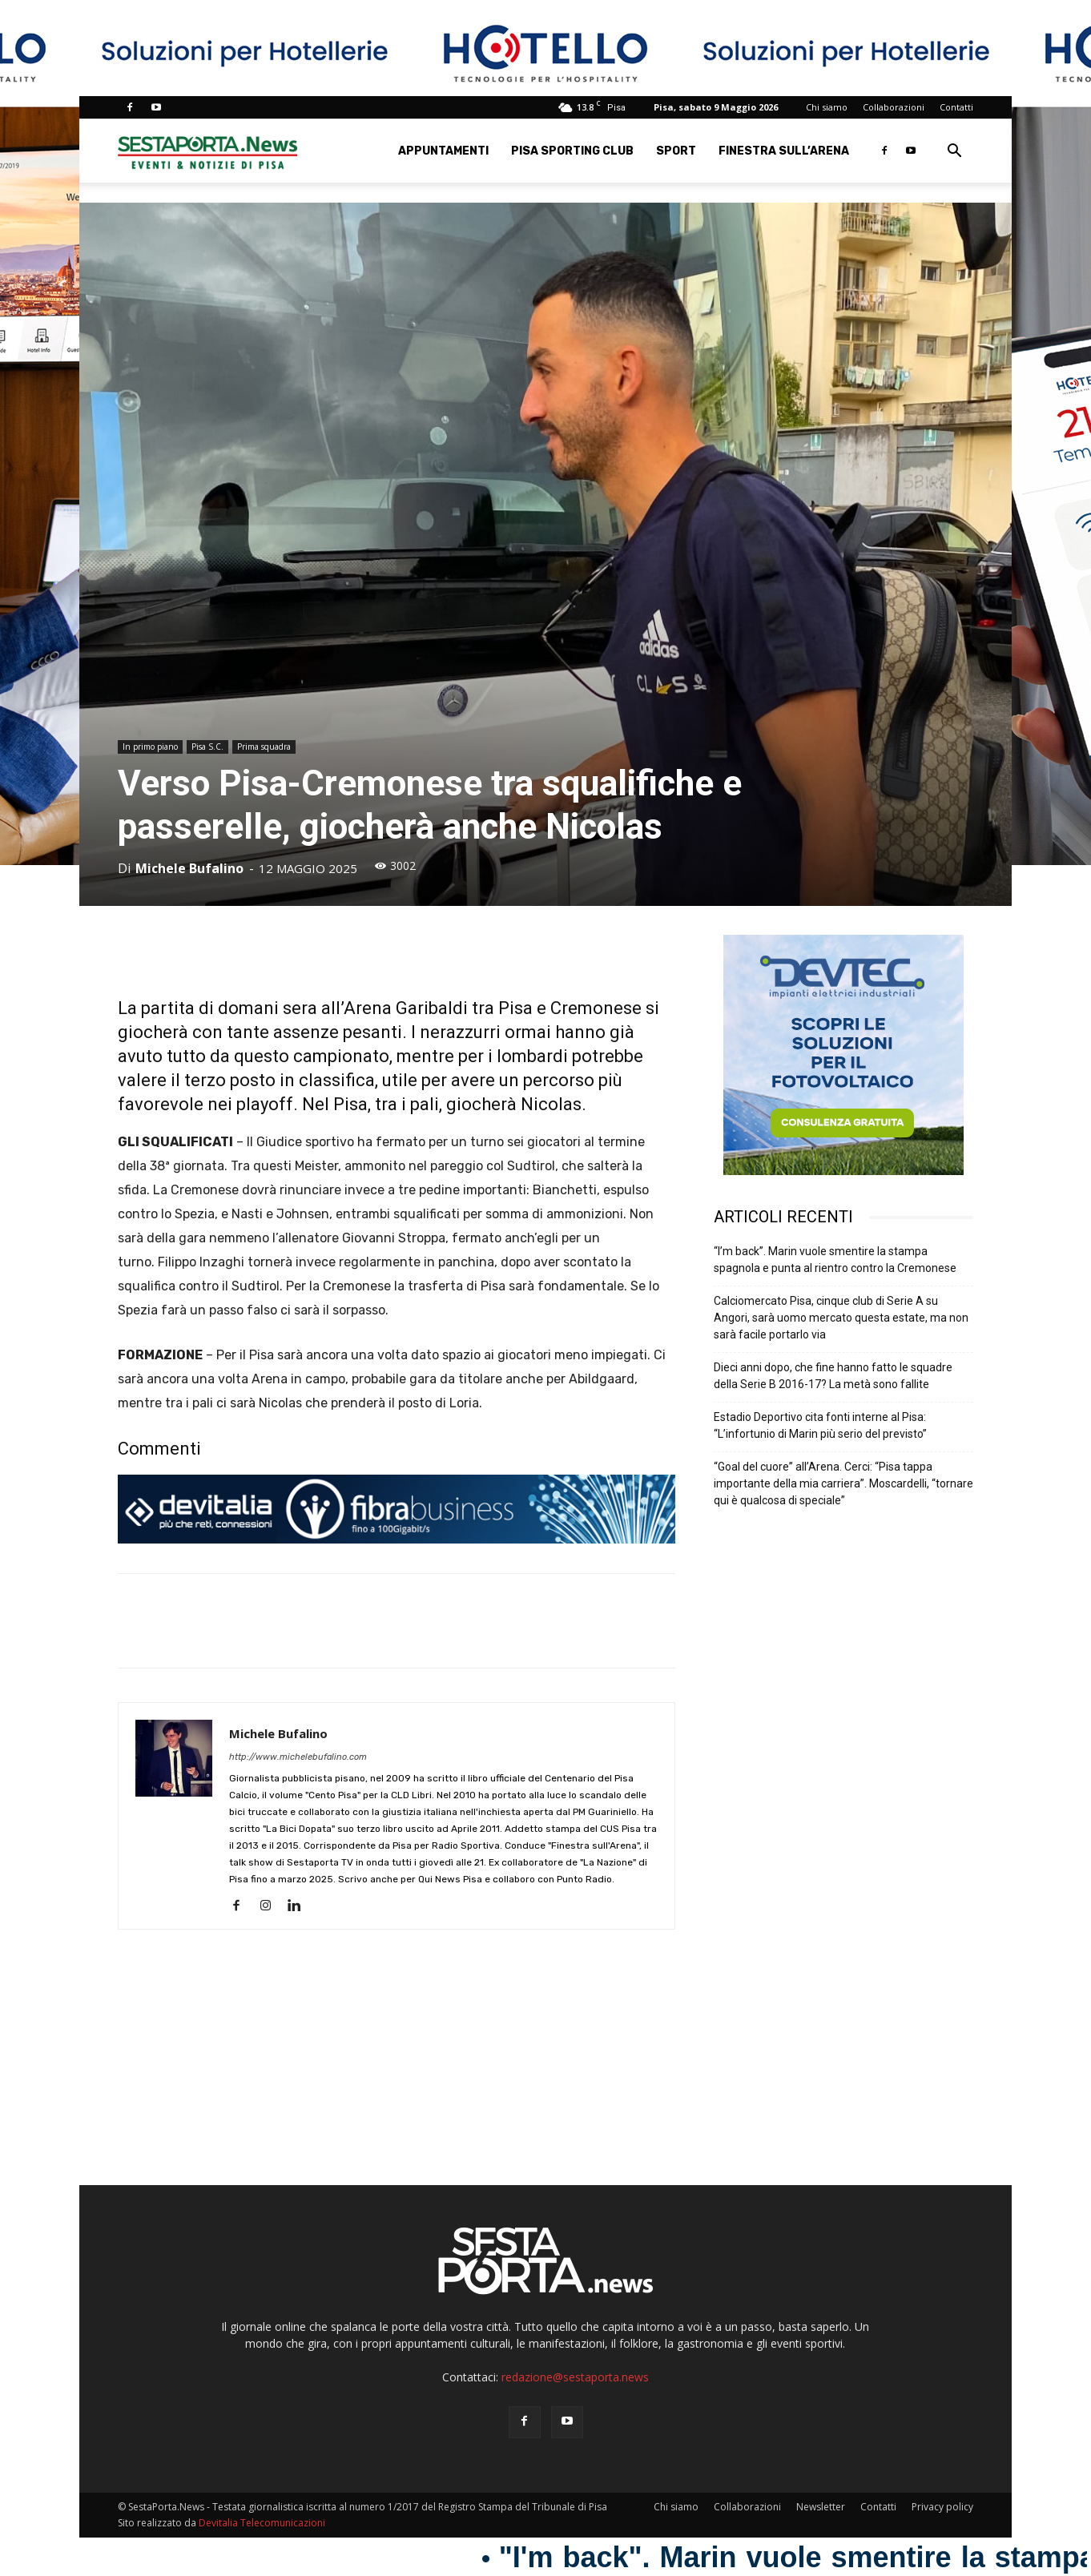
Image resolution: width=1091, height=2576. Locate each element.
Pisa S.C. (207, 746)
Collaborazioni (893, 107)
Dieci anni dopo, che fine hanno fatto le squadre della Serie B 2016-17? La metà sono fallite (833, 1376)
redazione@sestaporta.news (575, 2377)
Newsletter (820, 2507)
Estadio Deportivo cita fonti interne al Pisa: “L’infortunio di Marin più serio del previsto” (820, 1425)
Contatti (956, 107)
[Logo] (207, 151)
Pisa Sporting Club (572, 151)
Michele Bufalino (189, 868)
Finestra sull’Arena (784, 151)
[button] (954, 152)
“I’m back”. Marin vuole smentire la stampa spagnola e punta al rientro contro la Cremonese (835, 1259)
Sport (676, 151)
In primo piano (150, 746)
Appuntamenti (443, 151)
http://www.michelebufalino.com (298, 1757)
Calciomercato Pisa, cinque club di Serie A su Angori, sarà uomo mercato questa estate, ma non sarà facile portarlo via (841, 1317)
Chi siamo (826, 107)
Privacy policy (942, 2507)
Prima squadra (264, 746)
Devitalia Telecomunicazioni (262, 2523)
